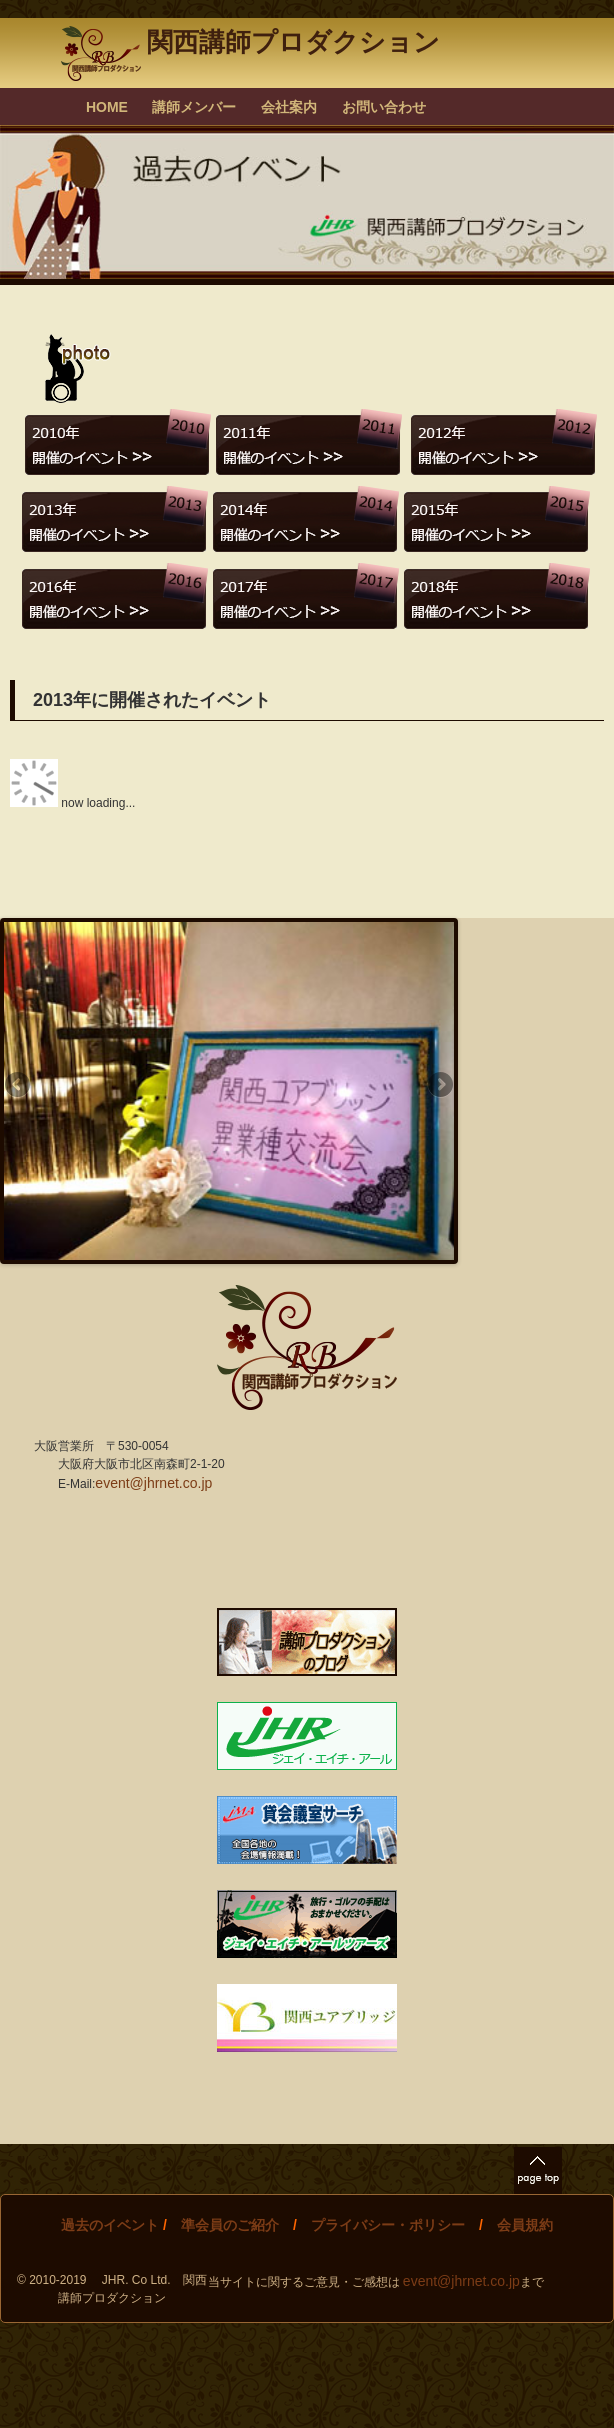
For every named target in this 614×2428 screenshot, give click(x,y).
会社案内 (289, 107)
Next (439, 1086)
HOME (107, 107)
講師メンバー (194, 107)
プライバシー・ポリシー (388, 2225)
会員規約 (525, 2225)
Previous (19, 1086)
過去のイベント (110, 2225)
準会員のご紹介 (230, 2225)
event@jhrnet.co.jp (153, 1483)
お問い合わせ (384, 107)
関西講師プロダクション (250, 42)
